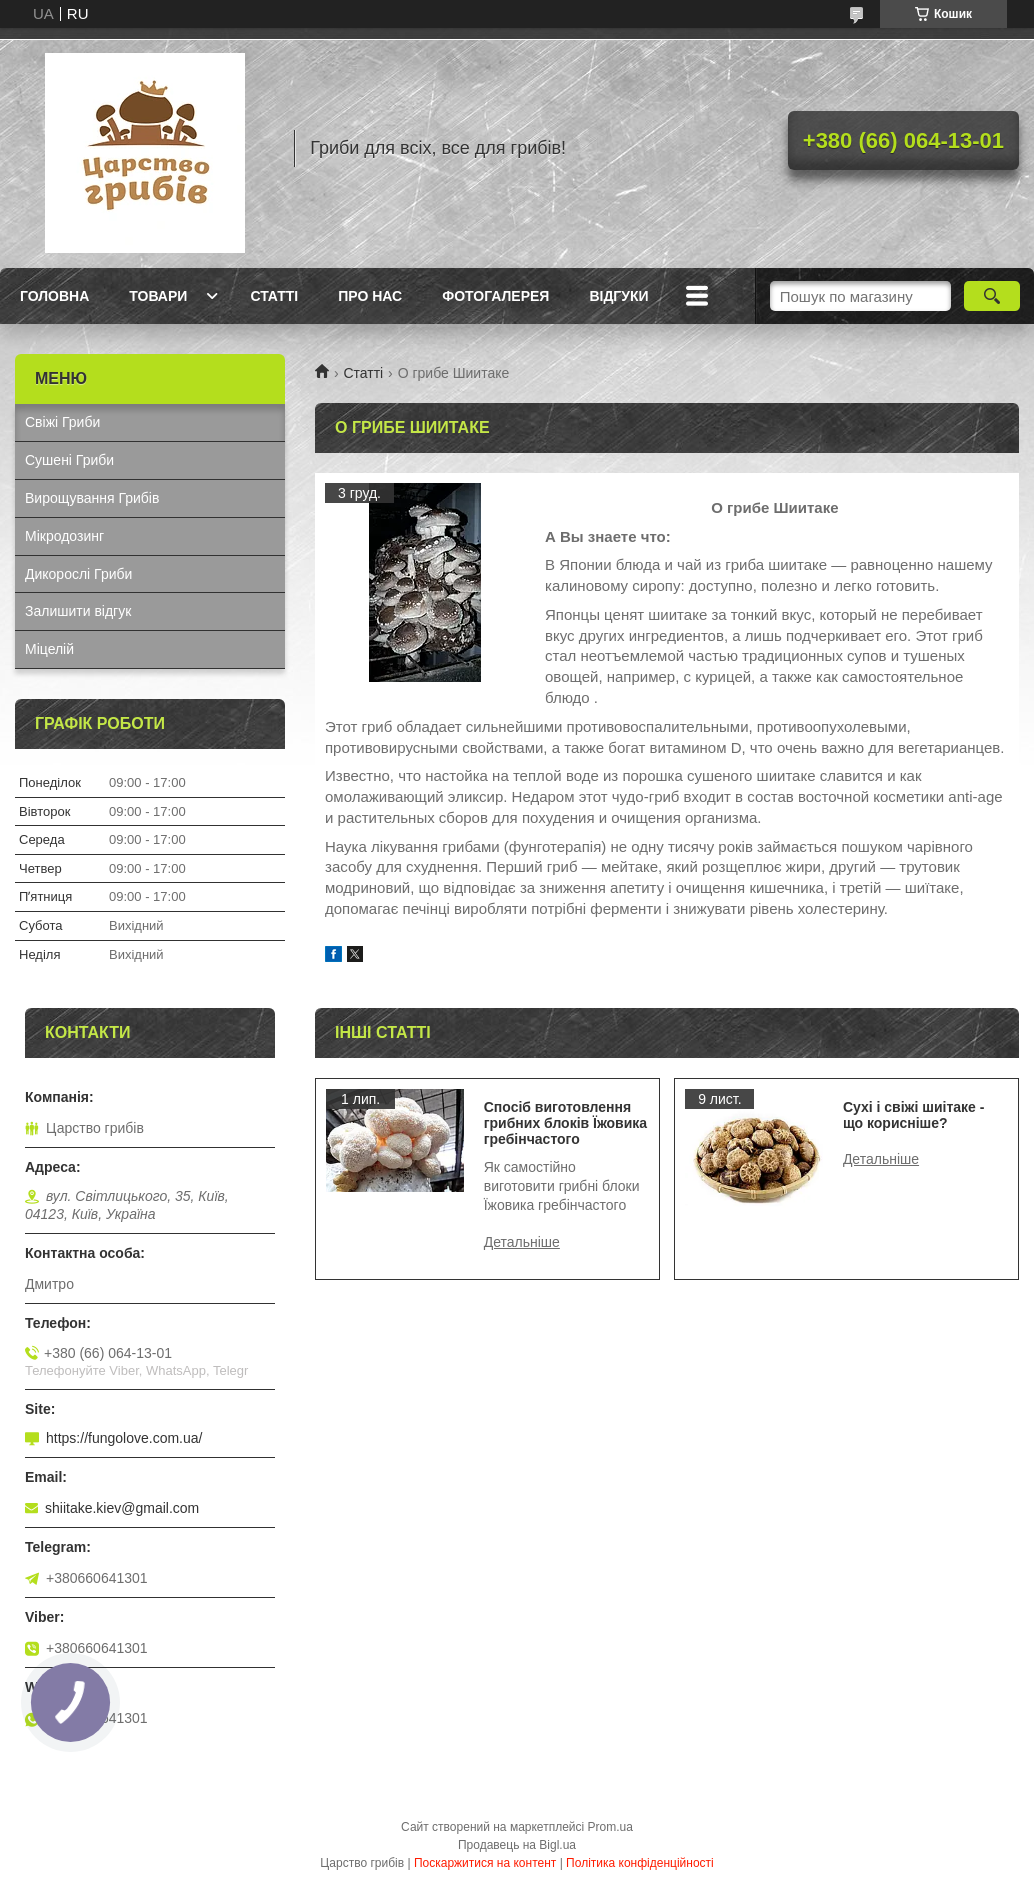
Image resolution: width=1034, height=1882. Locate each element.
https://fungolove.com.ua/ (124, 1438)
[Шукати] (992, 296)
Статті (274, 296)
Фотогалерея (495, 296)
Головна (54, 296)
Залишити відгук (78, 611)
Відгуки (618, 296)
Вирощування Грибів (92, 498)
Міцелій (49, 649)
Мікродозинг (64, 536)
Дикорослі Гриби (78, 574)
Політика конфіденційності (640, 1863)
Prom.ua (610, 1827)
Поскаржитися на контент (485, 1863)
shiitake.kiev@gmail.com (122, 1508)
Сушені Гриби (69, 460)
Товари (158, 296)
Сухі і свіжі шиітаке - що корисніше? (914, 1115)
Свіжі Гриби (62, 422)
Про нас (370, 296)
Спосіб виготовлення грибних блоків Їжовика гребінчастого (565, 1123)
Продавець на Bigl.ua (517, 1845)
